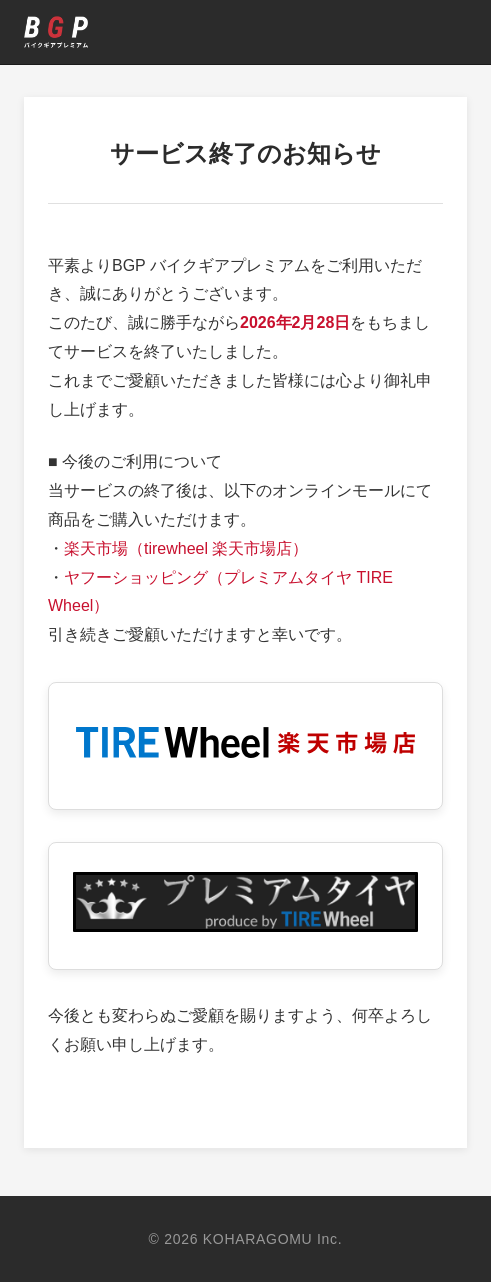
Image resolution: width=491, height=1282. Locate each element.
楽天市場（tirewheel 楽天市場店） (186, 548)
